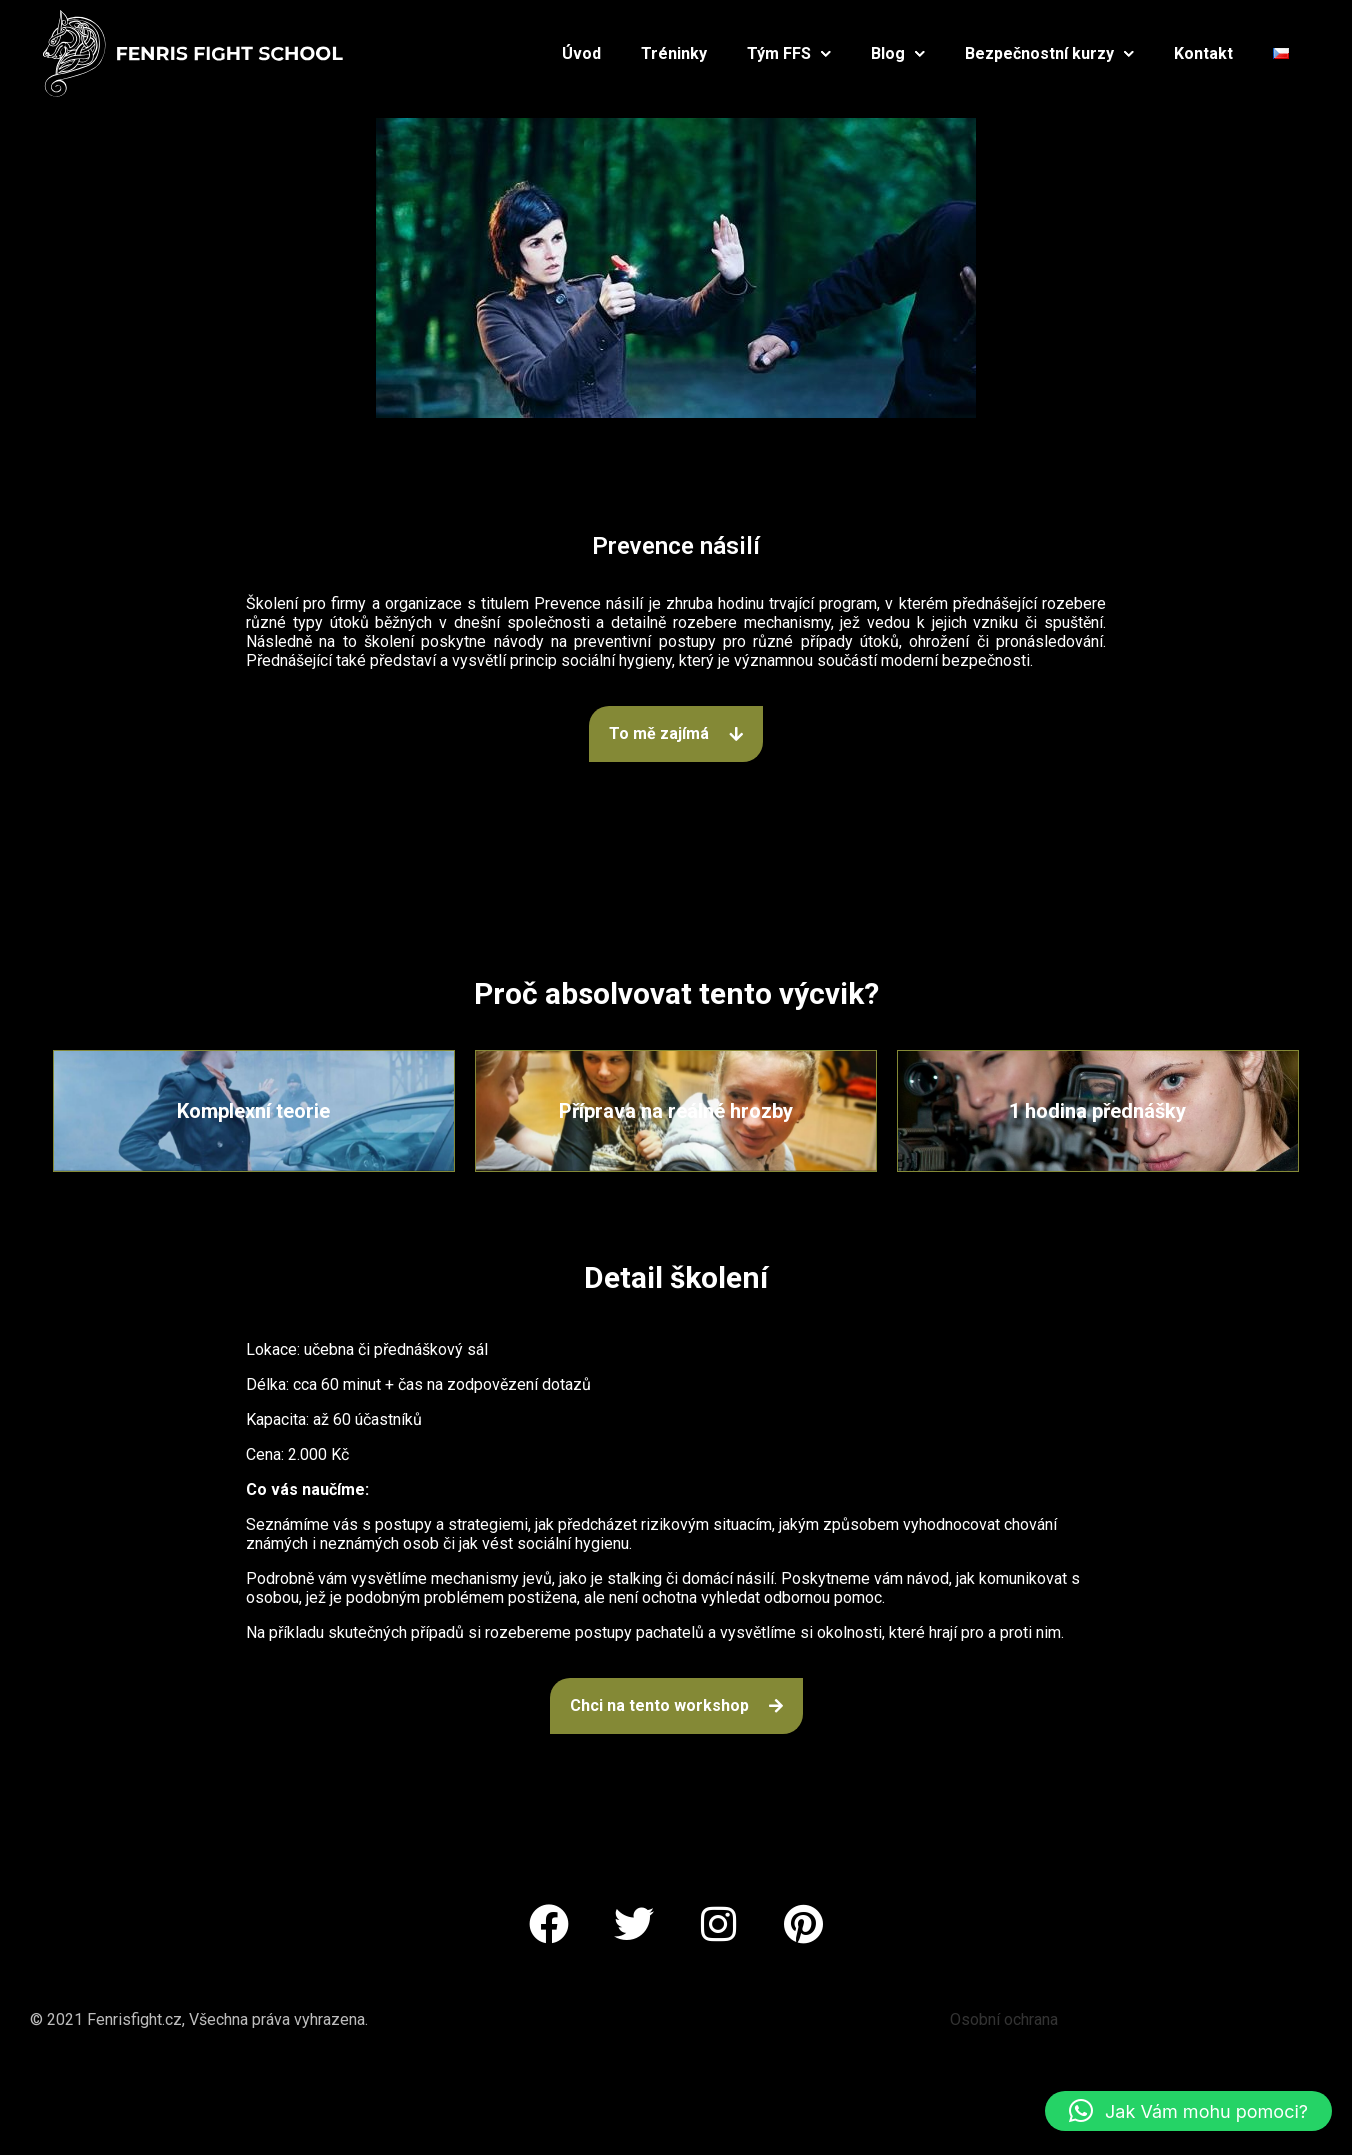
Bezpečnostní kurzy (1049, 53)
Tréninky (674, 53)
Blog (898, 53)
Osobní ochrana (1004, 2019)
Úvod (581, 53)
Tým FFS (789, 53)
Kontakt (1203, 53)
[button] (1188, 2111)
